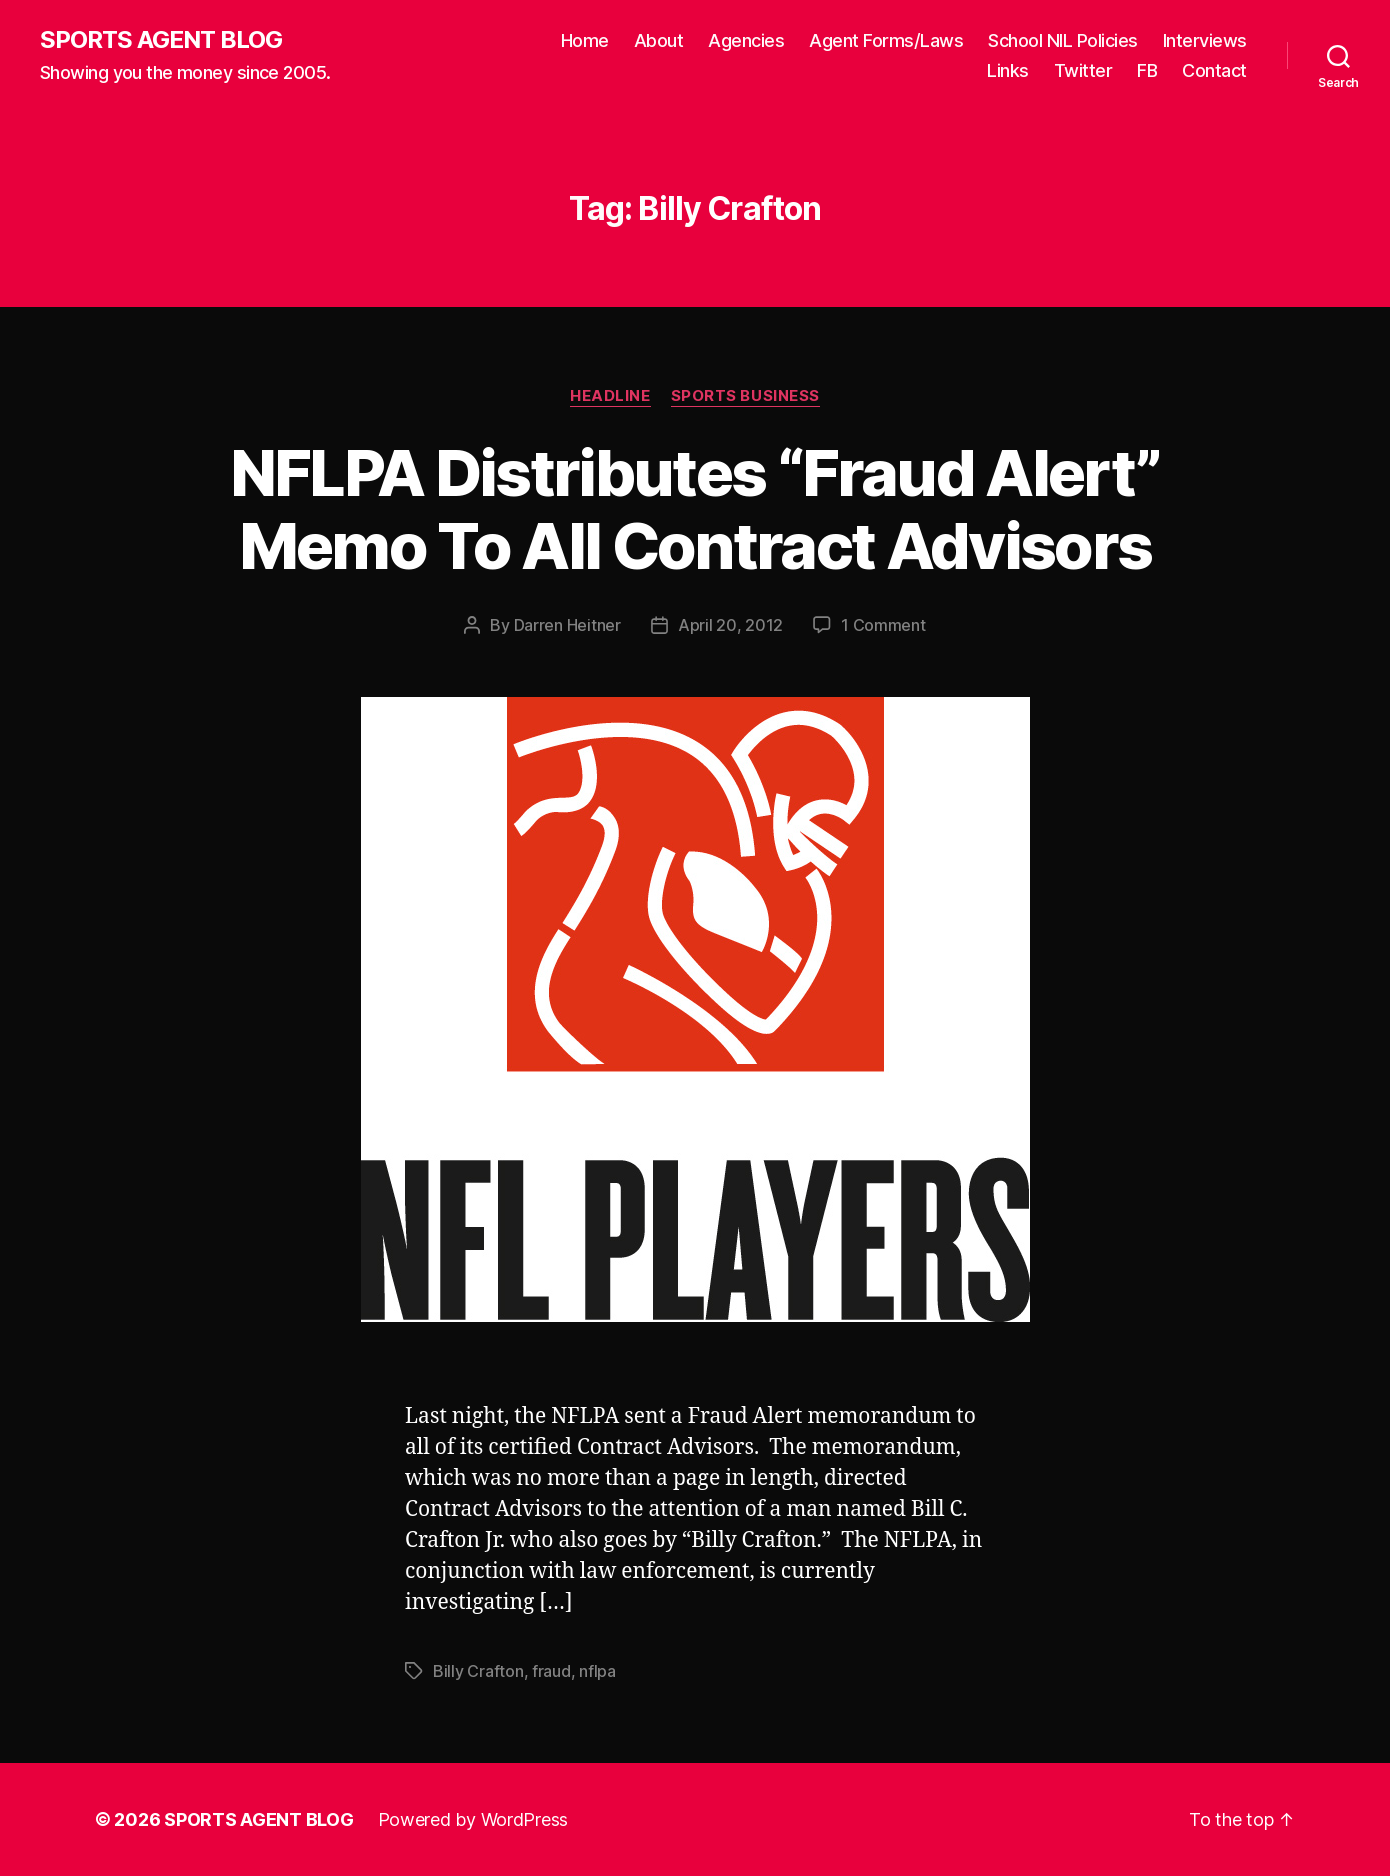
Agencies (746, 40)
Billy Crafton (478, 1671)
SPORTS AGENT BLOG (161, 40)
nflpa (597, 1671)
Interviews (1205, 40)
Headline (610, 396)
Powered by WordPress (473, 1819)
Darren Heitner (567, 625)
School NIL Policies (1063, 40)
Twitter (1083, 70)
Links (1008, 70)
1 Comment (883, 625)
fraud (551, 1671)
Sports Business (745, 396)
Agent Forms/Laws (886, 40)
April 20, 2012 (730, 625)
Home (585, 40)
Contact (1214, 70)
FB (1147, 70)
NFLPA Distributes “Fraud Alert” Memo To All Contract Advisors (695, 509)
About (659, 40)
